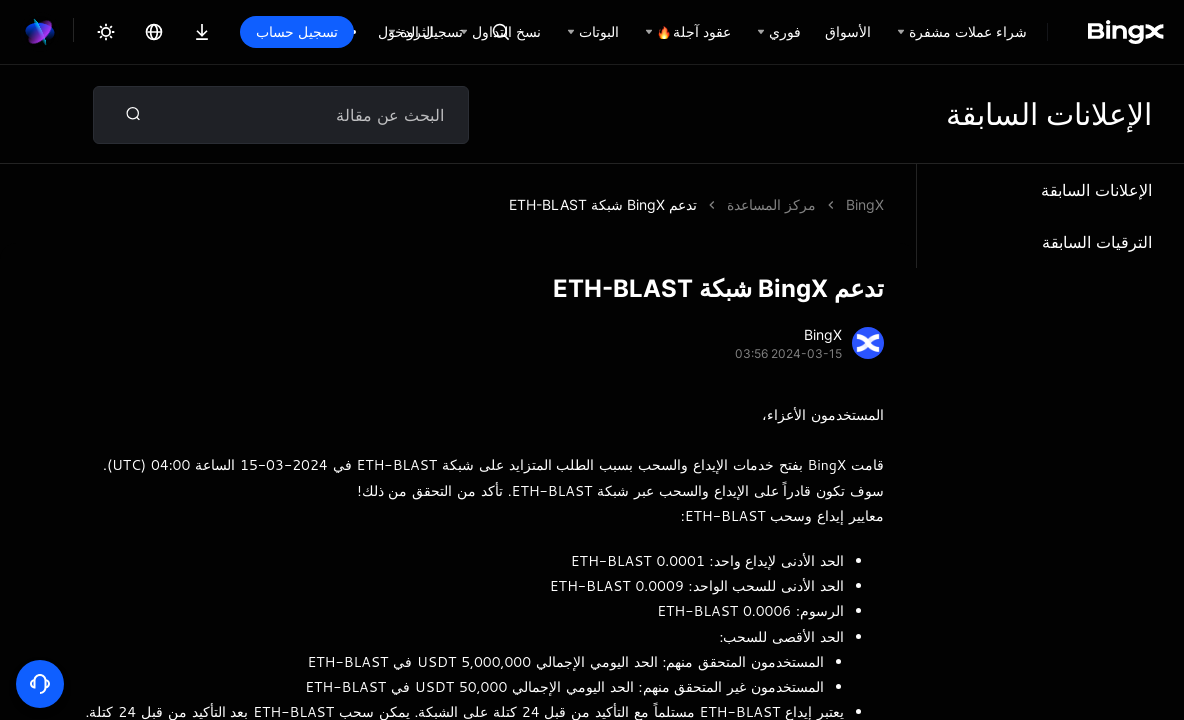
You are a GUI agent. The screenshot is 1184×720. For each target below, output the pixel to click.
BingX (865, 204)
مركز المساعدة (771, 204)
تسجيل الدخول (420, 31)
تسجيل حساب (297, 31)
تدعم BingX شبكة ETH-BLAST (603, 204)
